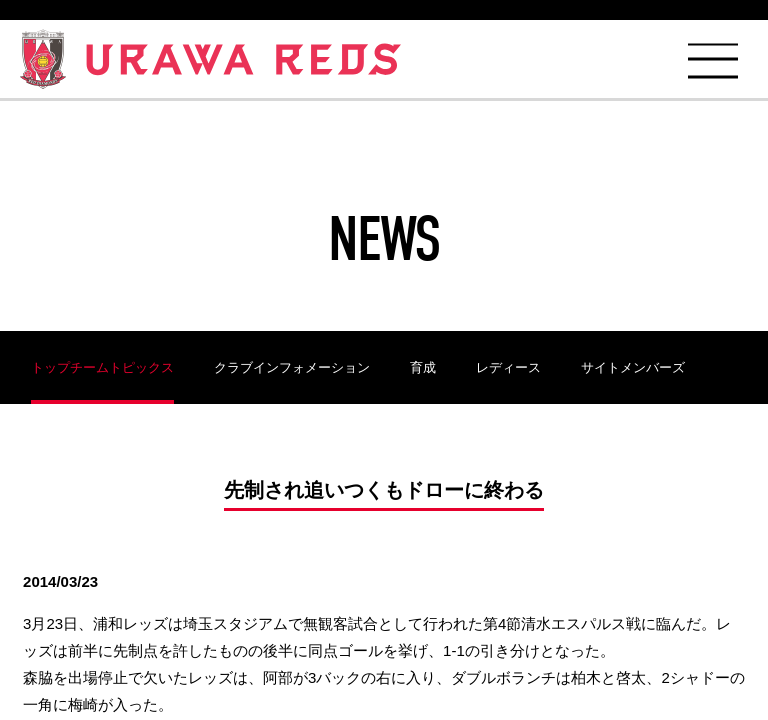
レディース (508, 367)
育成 (423, 367)
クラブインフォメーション (292, 367)
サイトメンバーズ (633, 367)
